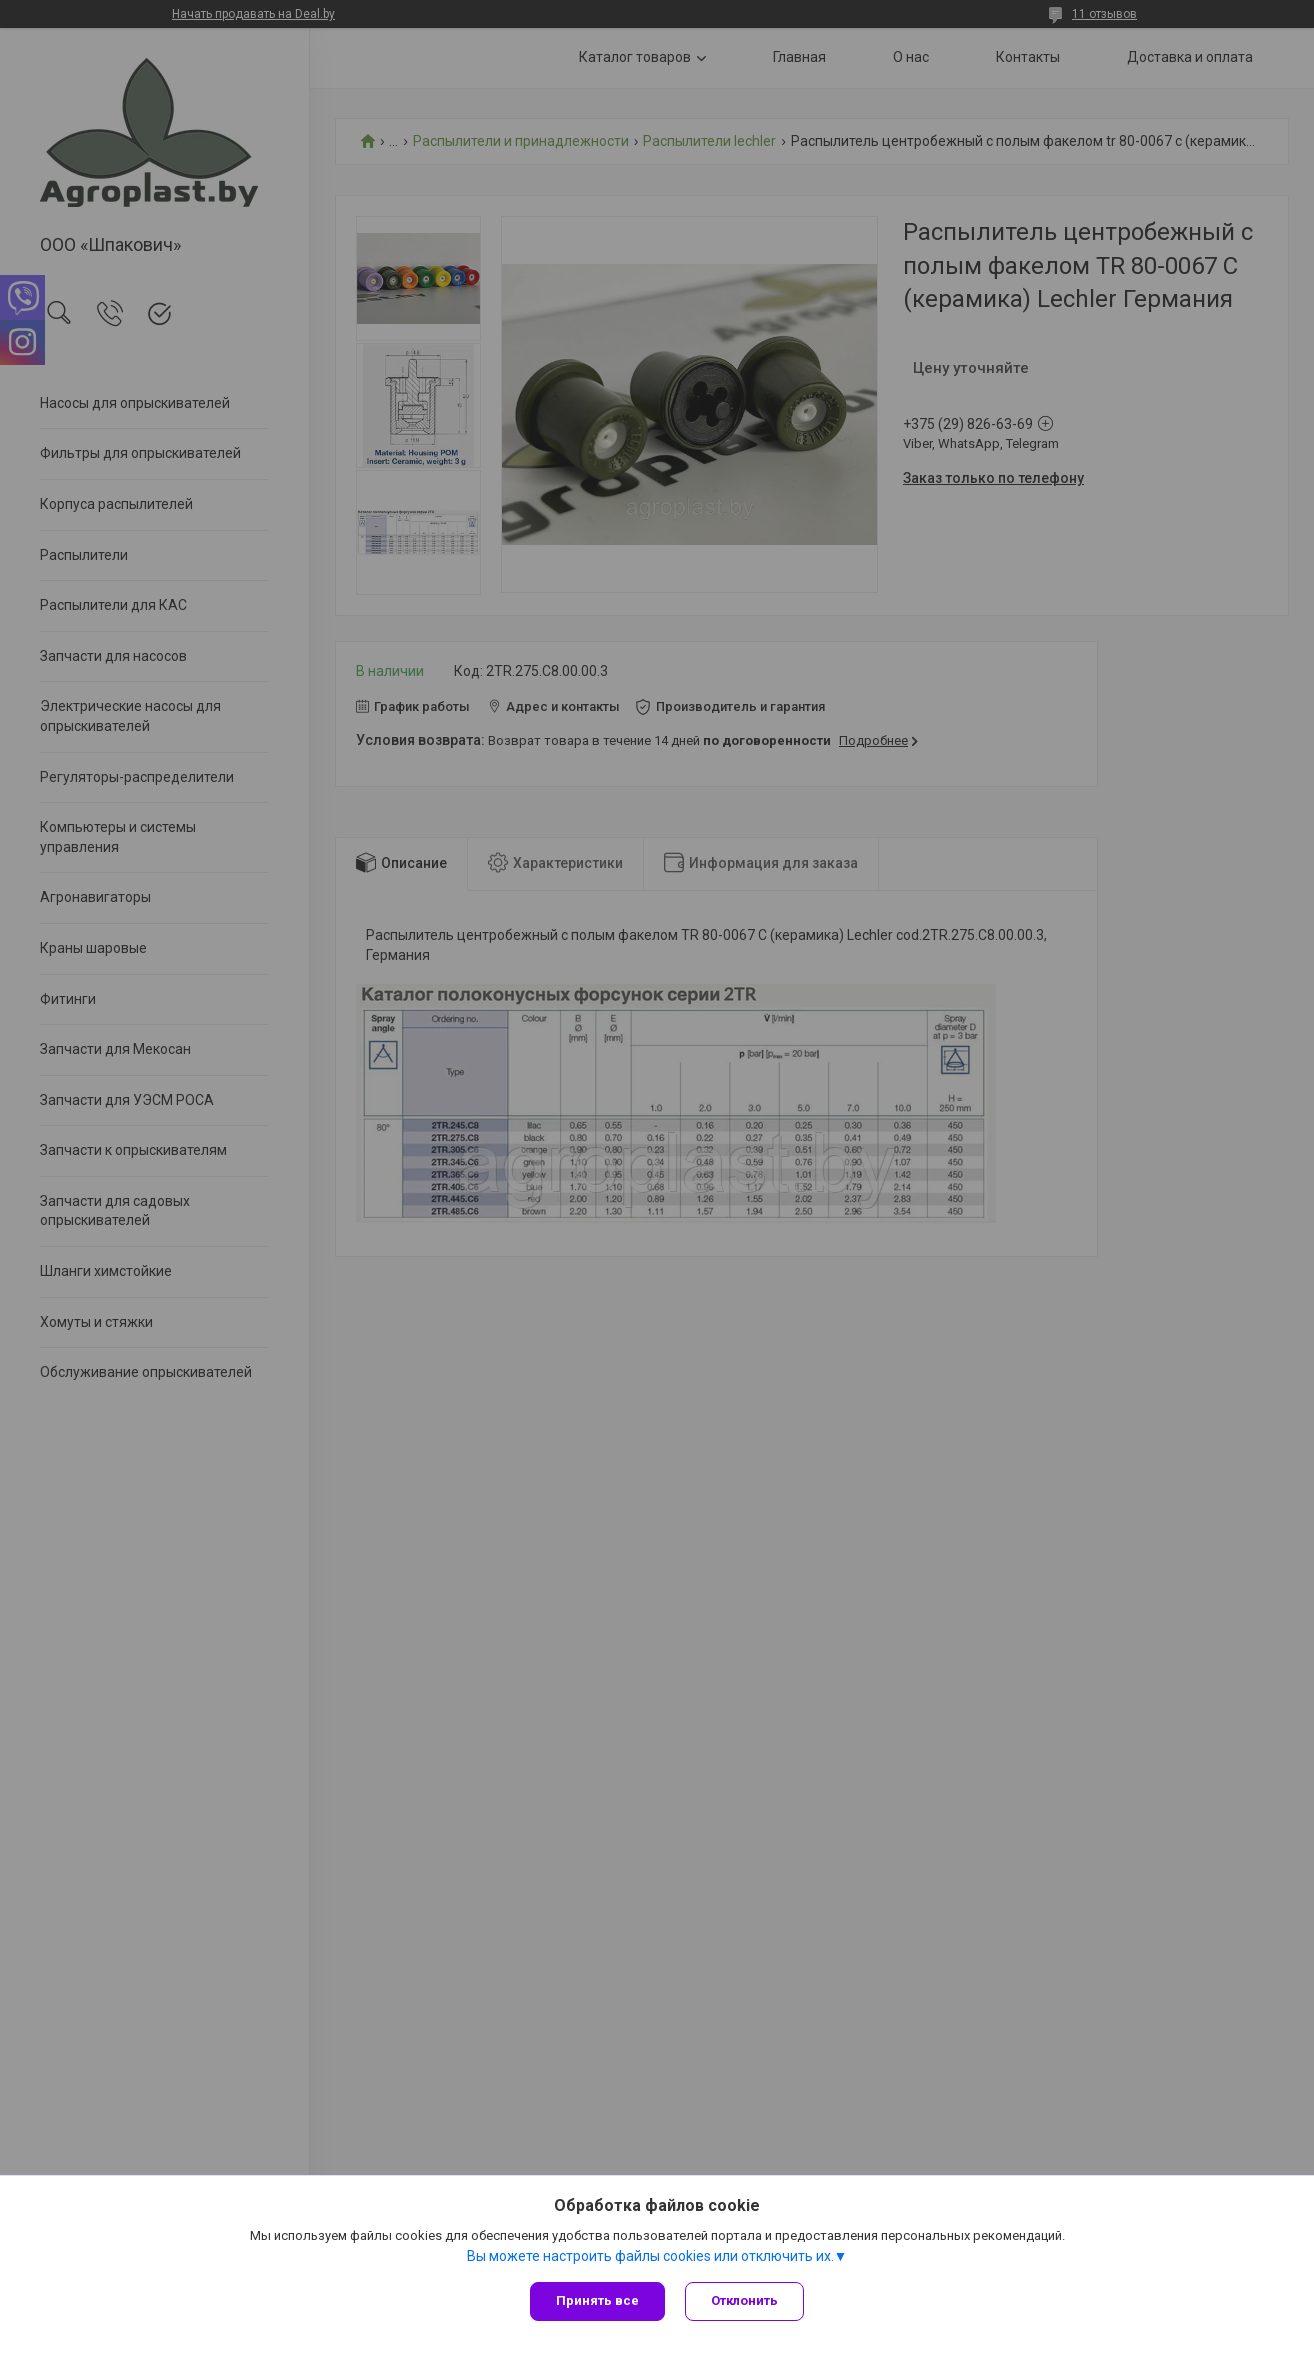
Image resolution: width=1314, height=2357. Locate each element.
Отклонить (744, 2300)
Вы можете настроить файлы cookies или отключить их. (650, 2256)
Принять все (597, 2300)
